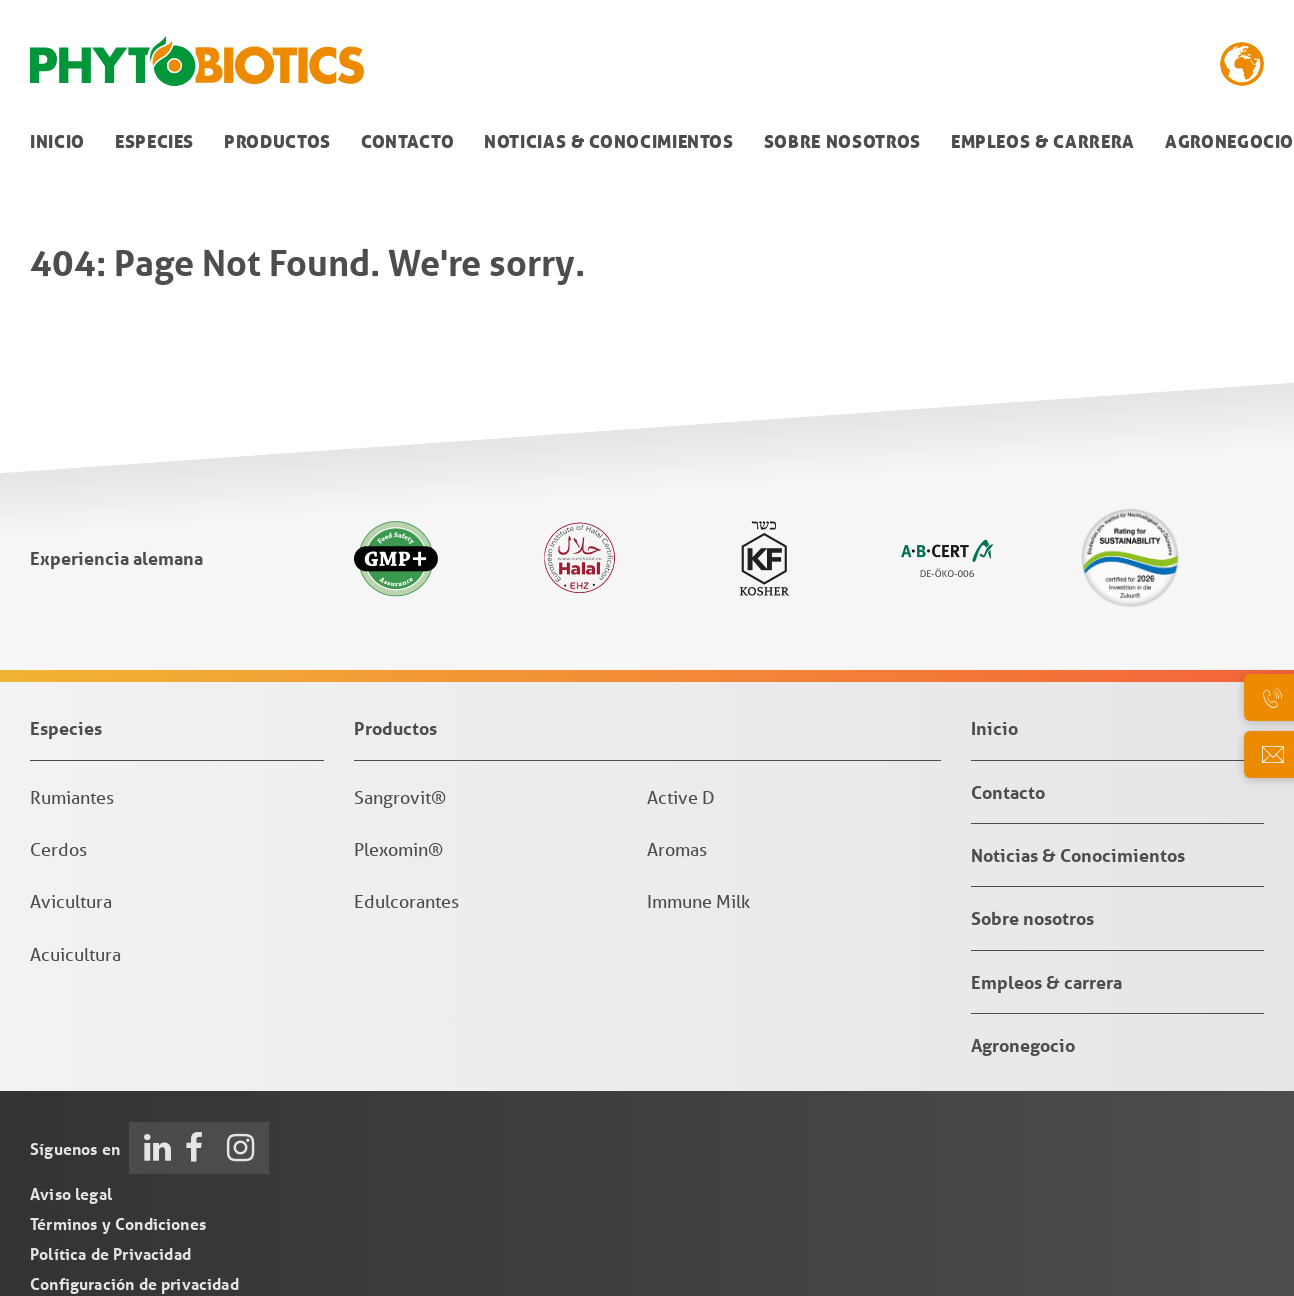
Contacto (407, 141)
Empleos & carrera (1043, 141)
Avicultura (71, 901)
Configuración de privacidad (134, 1283)
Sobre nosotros (842, 141)
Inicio (57, 141)
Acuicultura (75, 954)
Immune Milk (698, 901)
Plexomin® (398, 849)
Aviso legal (71, 1193)
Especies (154, 141)
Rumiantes (72, 797)
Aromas (677, 849)
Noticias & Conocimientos (609, 141)
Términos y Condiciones (118, 1223)
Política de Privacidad (110, 1253)
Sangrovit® (400, 797)
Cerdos (58, 849)
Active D (681, 797)
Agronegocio (1023, 1045)
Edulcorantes (406, 901)
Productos (277, 141)
